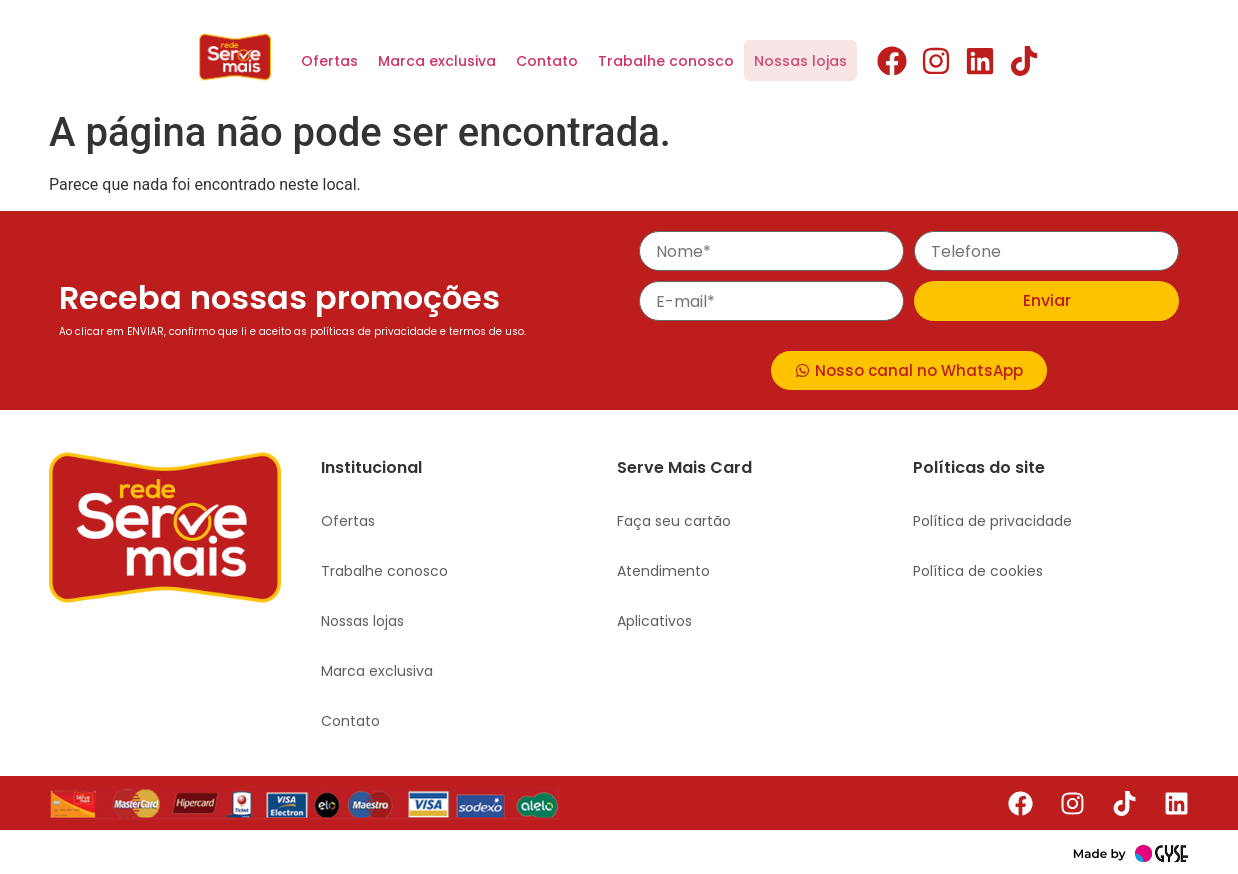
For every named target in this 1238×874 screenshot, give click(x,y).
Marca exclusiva (437, 61)
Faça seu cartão (674, 521)
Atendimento (663, 571)
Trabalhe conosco (666, 61)
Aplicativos (654, 621)
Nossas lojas (800, 61)
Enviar (1047, 300)
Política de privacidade (992, 521)
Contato (547, 61)
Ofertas (329, 61)
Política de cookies (978, 571)
